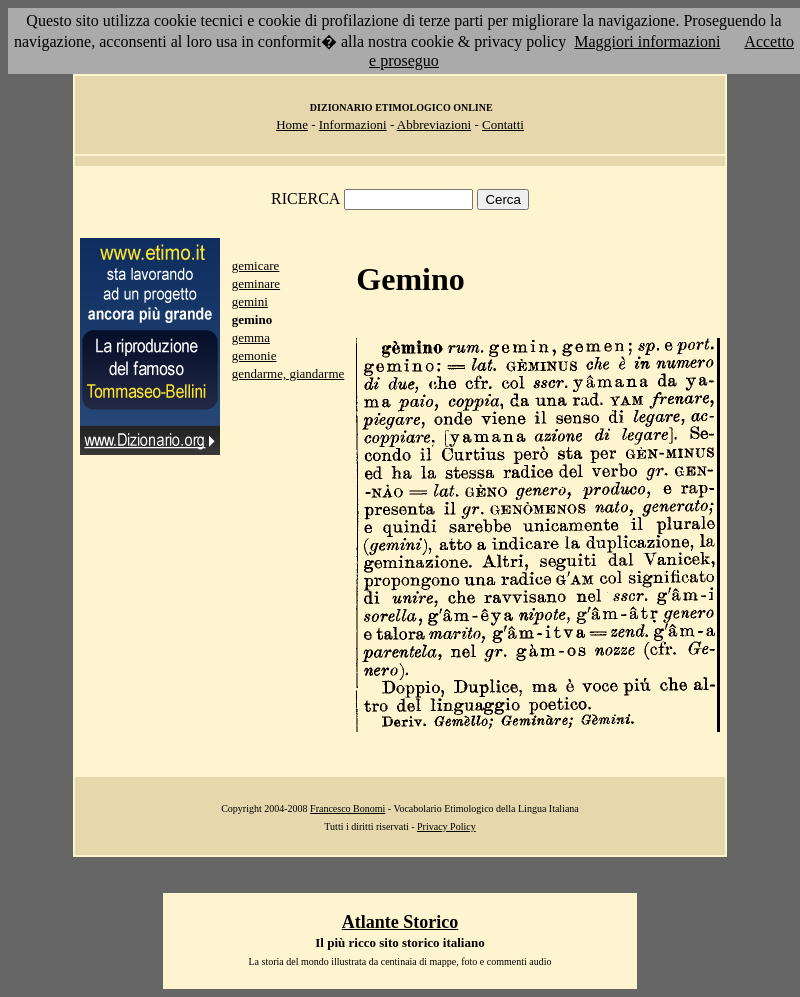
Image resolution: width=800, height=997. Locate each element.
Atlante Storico (400, 922)
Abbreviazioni (434, 124)
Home (292, 124)
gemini (250, 301)
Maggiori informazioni (647, 41)
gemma (251, 337)
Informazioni (353, 124)
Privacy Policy (446, 826)
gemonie (254, 355)
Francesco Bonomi (347, 808)
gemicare (256, 265)
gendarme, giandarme (288, 373)
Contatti (503, 124)
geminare (256, 283)
